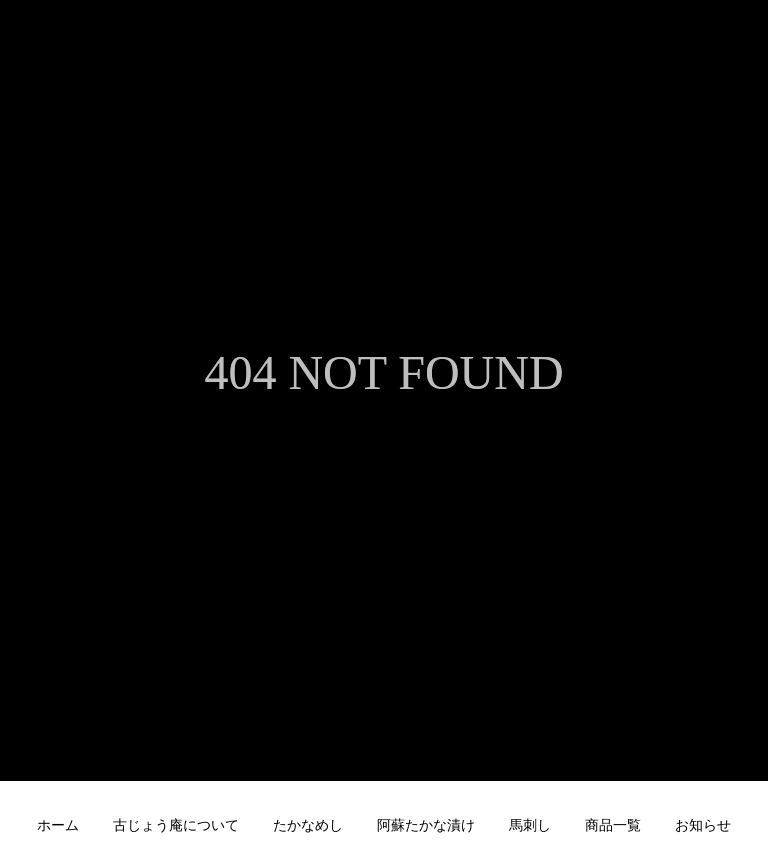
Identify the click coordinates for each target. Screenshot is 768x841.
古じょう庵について (176, 825)
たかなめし (308, 825)
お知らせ (703, 825)
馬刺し (530, 825)
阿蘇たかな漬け (426, 825)
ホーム (58, 825)
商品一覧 (613, 825)
